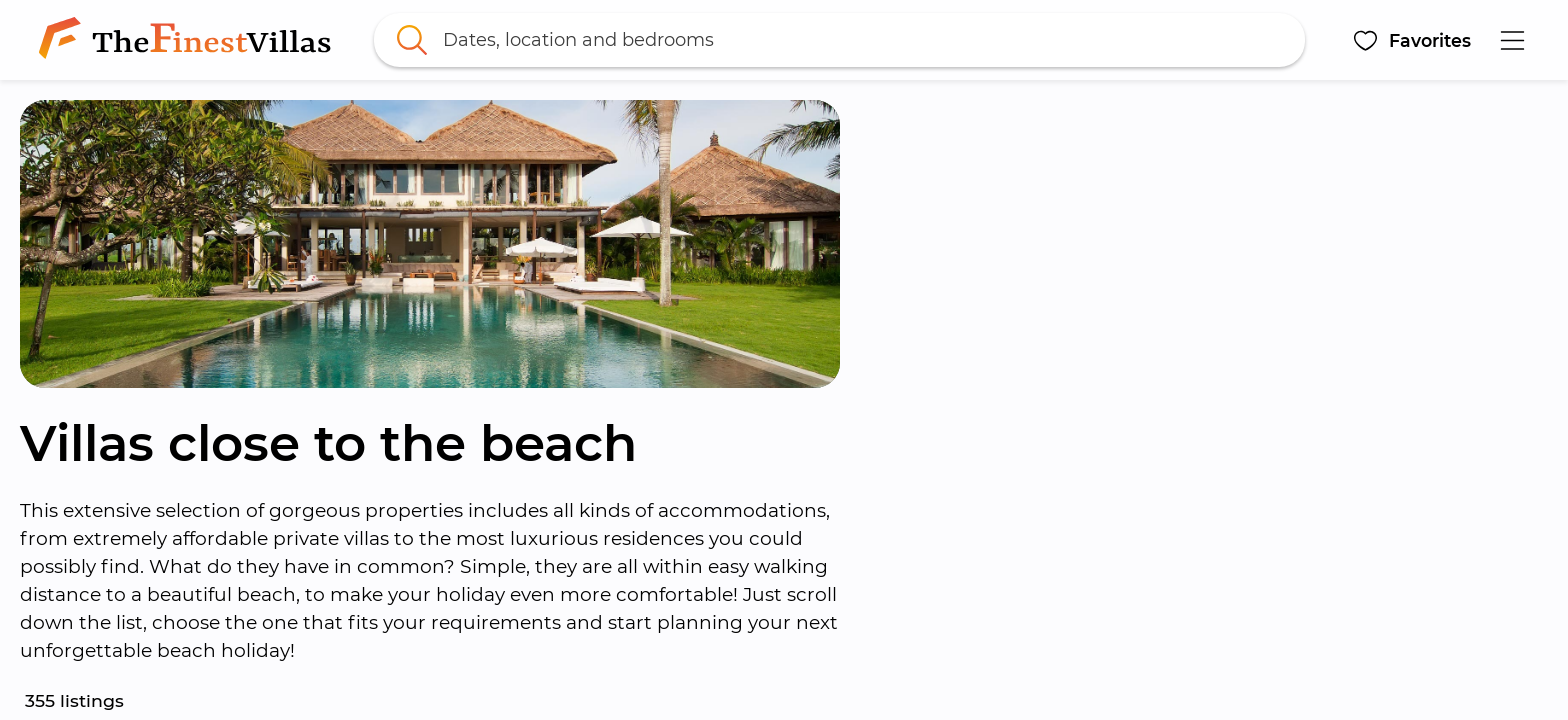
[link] (189, 40)
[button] (1411, 40)
